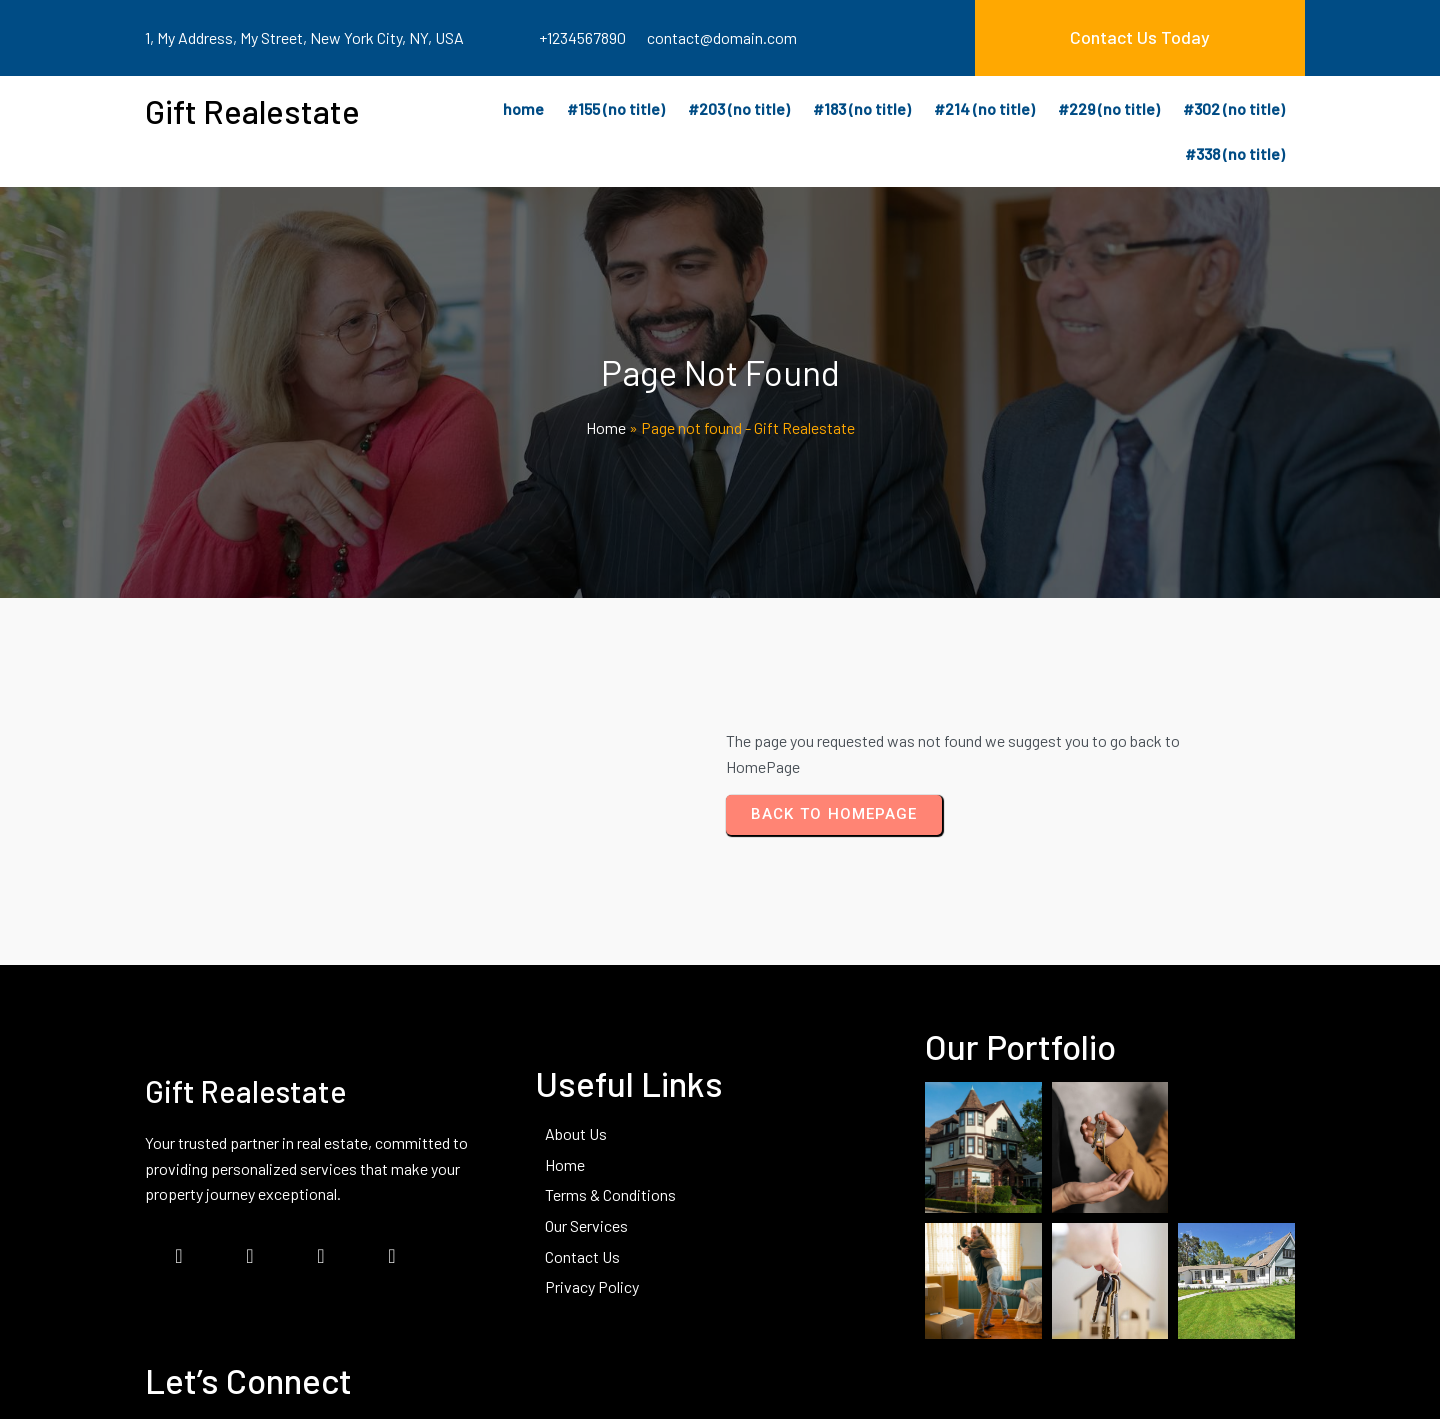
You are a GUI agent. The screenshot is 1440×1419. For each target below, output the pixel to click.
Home (606, 430)
